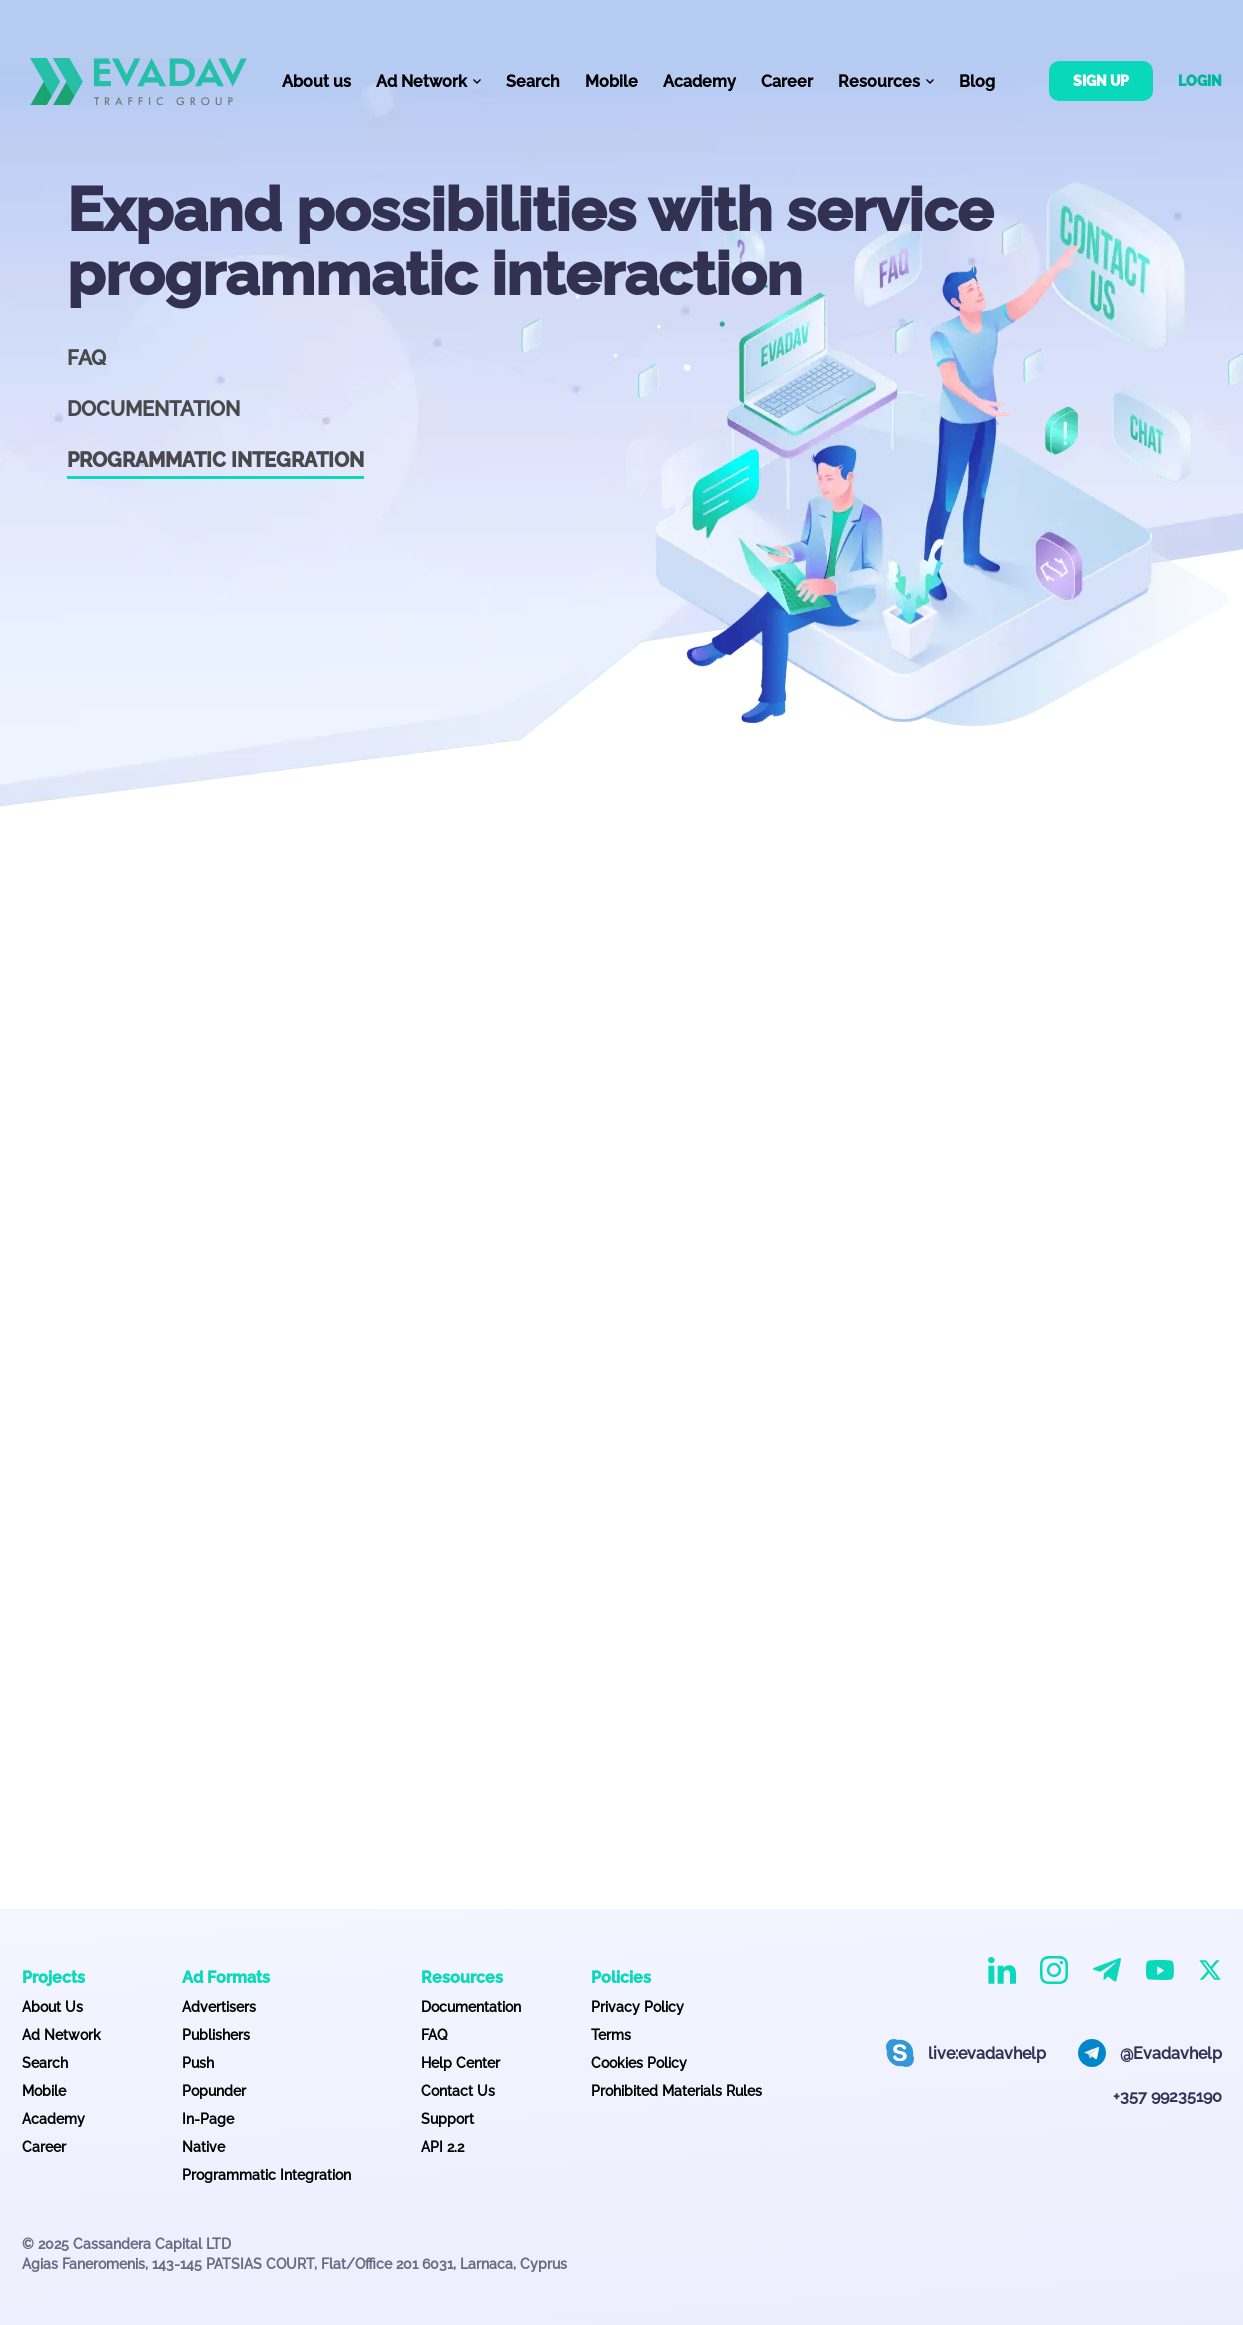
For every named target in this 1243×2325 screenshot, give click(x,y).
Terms (611, 2035)
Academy (699, 81)
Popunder (214, 2091)
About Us (52, 2007)
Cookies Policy (639, 2063)
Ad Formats (226, 1977)
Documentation (153, 409)
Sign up (1101, 81)
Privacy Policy (637, 2007)
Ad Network (61, 2035)
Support (447, 2119)
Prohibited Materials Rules (676, 2091)
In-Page (208, 2119)
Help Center (460, 2063)
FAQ (86, 358)
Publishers (216, 2035)
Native (203, 2147)
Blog (977, 81)
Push (198, 2063)
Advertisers (219, 2007)
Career (787, 81)
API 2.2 (442, 2147)
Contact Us (458, 2091)
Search (533, 81)
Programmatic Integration (266, 2175)
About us (316, 81)
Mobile (611, 81)
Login (1200, 81)
